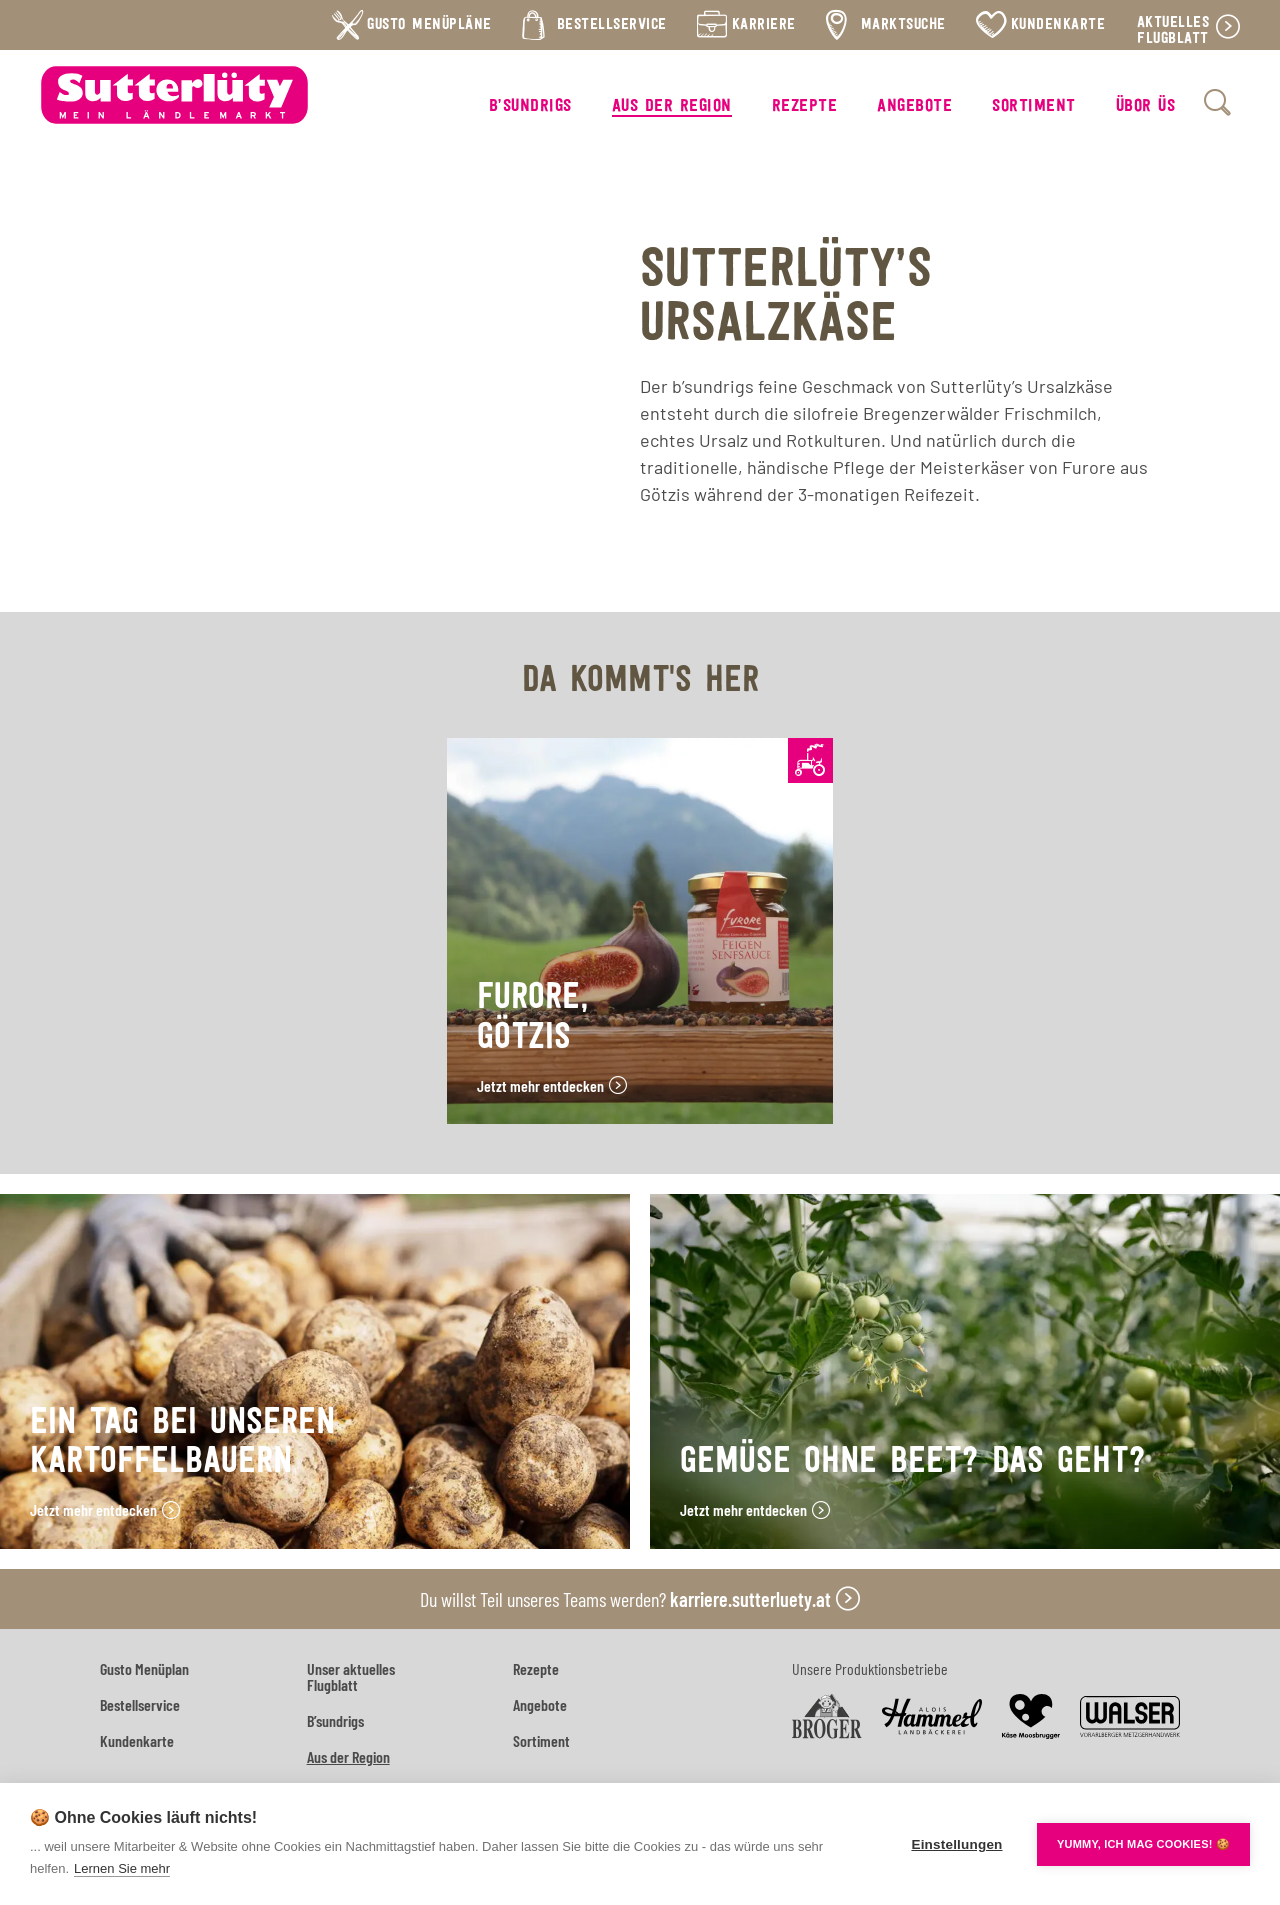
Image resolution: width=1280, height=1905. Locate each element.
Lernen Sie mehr (122, 1868)
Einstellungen (956, 1844)
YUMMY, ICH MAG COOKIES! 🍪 (1143, 1844)
